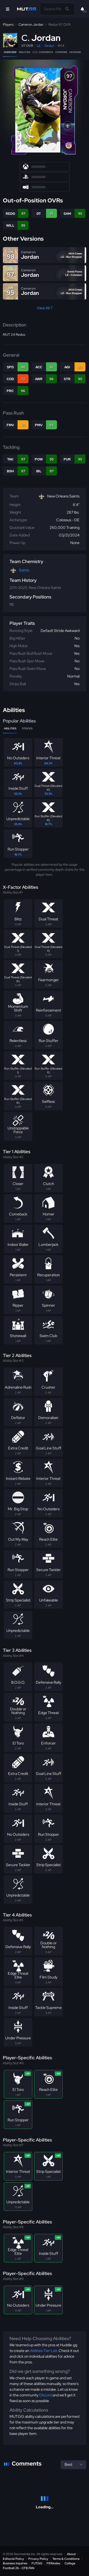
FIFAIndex (53, 2563)
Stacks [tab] (27, 728)
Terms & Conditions (66, 2559)
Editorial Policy (13, 2559)
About (71, 2554)
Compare (61, 52)
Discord (45, 2395)
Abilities (24, 52)
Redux (49, 45)
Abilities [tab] (10, 728)
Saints (24, 570)
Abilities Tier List (43, 2350)
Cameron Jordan (31, 24)
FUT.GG (37, 2563)
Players (8, 24)
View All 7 (44, 308)
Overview (10, 52)
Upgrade (75, 52)
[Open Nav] (7, 9)
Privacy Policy (38, 2559)
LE (39, 45)
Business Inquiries (15, 2563)
